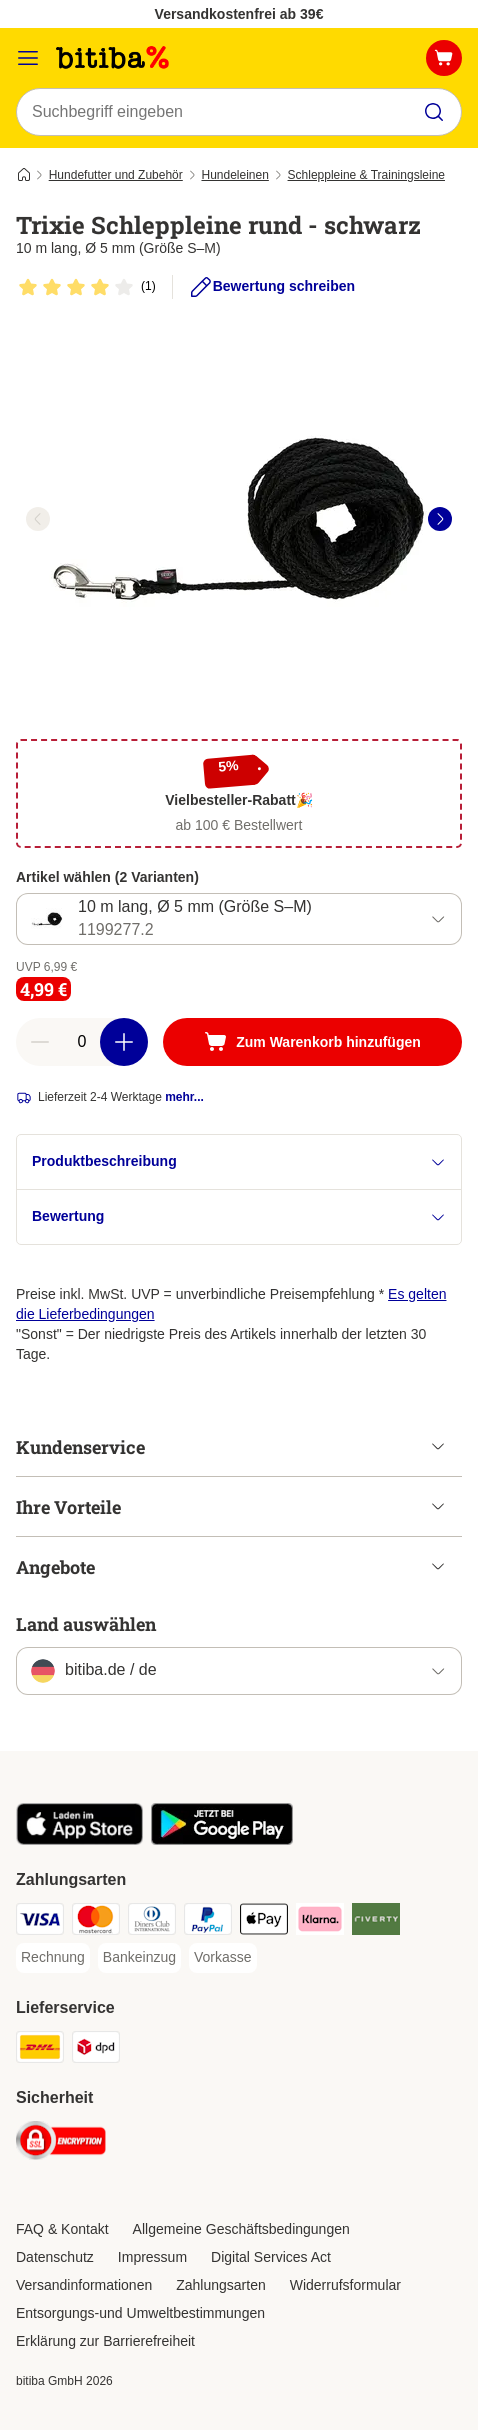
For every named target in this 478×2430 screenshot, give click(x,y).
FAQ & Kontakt (62, 2229)
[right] (440, 519)
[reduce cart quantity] (40, 1042)
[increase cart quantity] (124, 1042)
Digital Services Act (271, 2257)
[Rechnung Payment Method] (53, 1958)
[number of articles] (82, 1042)
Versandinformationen (84, 2285)
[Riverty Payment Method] (376, 1922)
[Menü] (28, 58)
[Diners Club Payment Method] (152, 1922)
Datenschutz (55, 2257)
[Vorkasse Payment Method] (223, 1958)
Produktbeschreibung (239, 1161)
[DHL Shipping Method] (40, 2050)
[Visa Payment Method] (40, 1922)
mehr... (184, 1097)
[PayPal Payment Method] (208, 1922)
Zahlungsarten (221, 2285)
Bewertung (239, 1216)
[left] (38, 519)
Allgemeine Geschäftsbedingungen (241, 2229)
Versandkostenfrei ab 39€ (239, 14)
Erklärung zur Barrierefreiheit (105, 2341)
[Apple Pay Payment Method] (264, 1922)
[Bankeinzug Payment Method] (139, 1958)
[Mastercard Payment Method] (96, 1922)
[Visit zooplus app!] (79, 1840)
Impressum (152, 2257)
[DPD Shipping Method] (96, 2050)
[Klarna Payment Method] (320, 1922)
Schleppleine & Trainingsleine (366, 175)
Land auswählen (86, 1624)
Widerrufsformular (345, 2285)
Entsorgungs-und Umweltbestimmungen (140, 2313)
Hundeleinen (234, 175)
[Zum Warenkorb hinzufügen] (312, 1042)
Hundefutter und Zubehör (116, 175)
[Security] (61, 2144)
